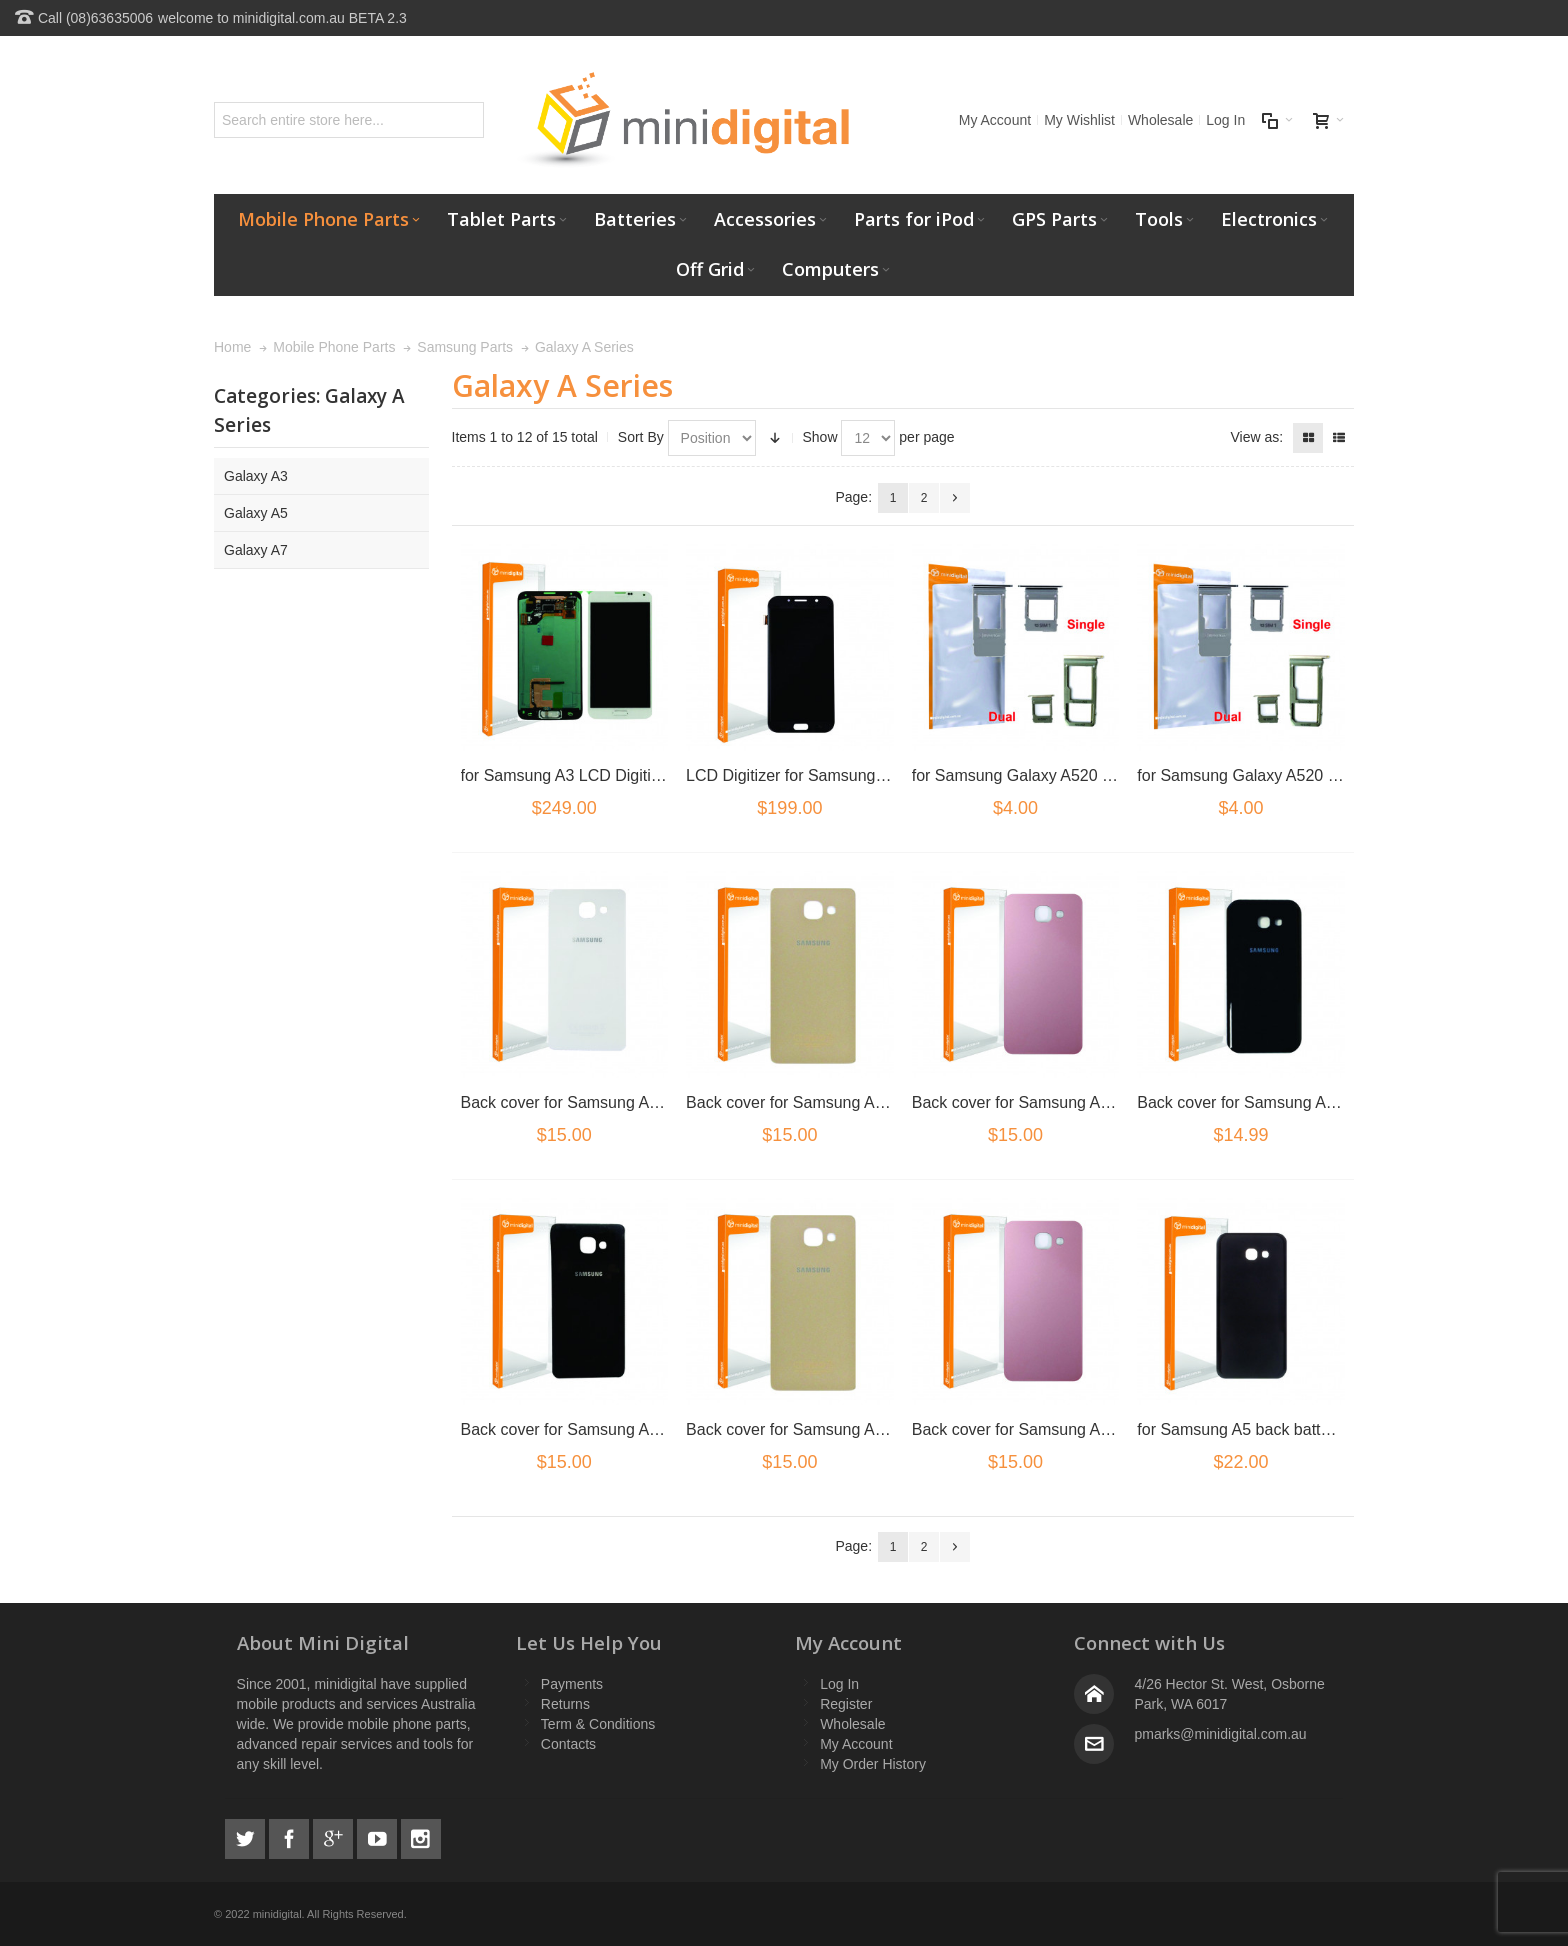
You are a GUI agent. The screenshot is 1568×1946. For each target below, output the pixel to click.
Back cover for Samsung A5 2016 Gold (824, 1429)
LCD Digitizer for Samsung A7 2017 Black (834, 775)
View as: (1256, 437)
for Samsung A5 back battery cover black (1282, 1429)
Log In (1225, 120)
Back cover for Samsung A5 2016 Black (601, 1429)
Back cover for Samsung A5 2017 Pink (1048, 1102)
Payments (572, 1684)
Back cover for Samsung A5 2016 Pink (1048, 1429)
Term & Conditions (598, 1724)
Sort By (641, 437)
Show (820, 437)
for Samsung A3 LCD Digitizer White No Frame (627, 775)
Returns (565, 1704)
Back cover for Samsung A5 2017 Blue (598, 1102)
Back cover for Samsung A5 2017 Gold (824, 1102)
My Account (995, 120)
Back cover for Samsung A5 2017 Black (1277, 1102)
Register (846, 1704)
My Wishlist (1079, 120)
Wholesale (1160, 120)
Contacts (568, 1744)
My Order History (873, 1764)
